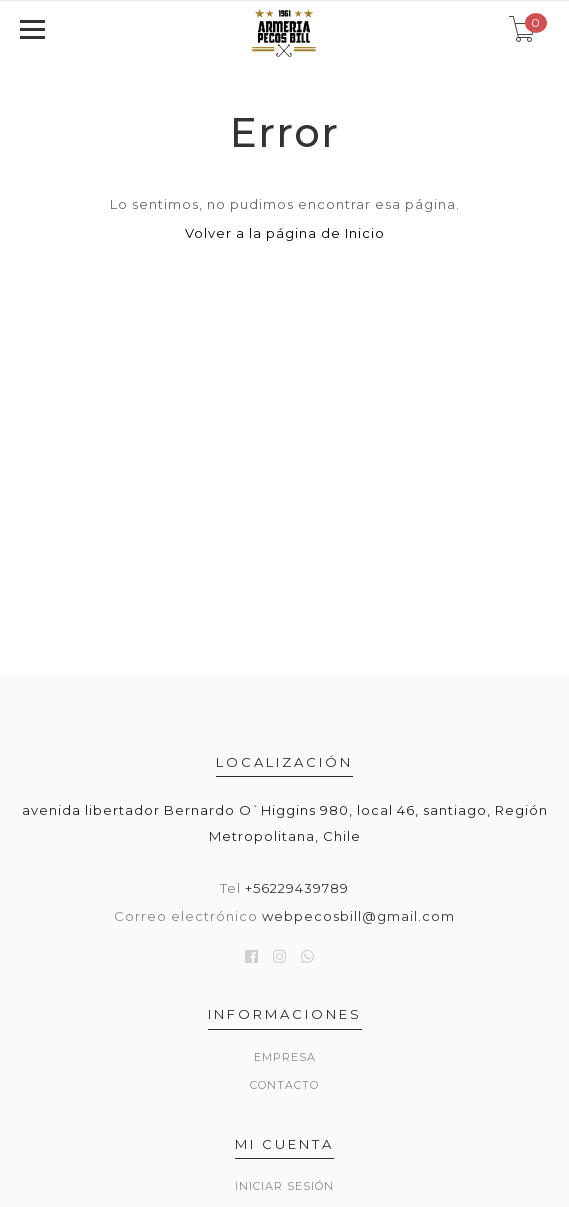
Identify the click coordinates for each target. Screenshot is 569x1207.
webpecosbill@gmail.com (358, 916)
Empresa (285, 1057)
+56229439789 (297, 888)
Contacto (284, 1085)
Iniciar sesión (284, 1186)
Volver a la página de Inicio (285, 233)
